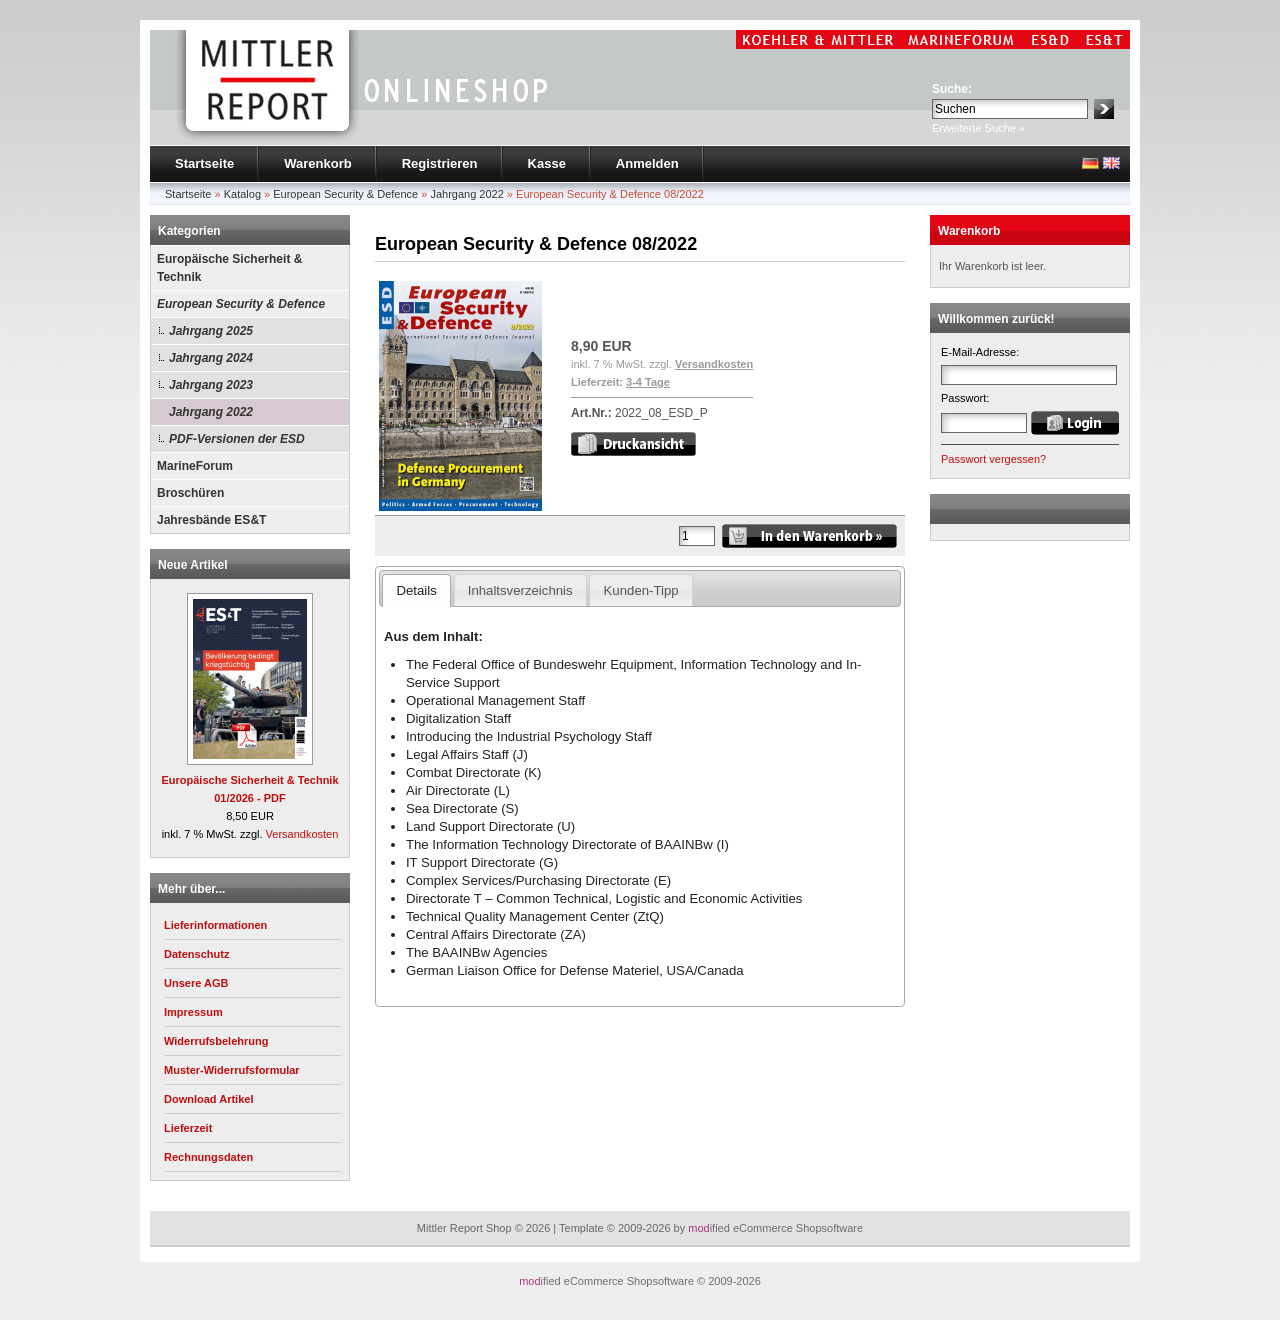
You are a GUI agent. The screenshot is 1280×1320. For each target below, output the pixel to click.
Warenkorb (317, 163)
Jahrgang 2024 (211, 358)
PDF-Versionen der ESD (237, 439)
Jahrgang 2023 (211, 385)
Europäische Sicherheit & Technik (229, 268)
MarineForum (195, 466)
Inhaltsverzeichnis (520, 590)
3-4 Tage (648, 382)
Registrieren (440, 163)
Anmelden (647, 163)
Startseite (204, 163)
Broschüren (190, 493)
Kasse (547, 163)
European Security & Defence (241, 304)
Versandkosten (302, 834)
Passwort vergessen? (993, 459)
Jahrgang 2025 (211, 331)
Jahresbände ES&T (211, 520)
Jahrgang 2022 (211, 412)
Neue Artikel (193, 565)
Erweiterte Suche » (978, 128)
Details (416, 590)
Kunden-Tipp (641, 590)
